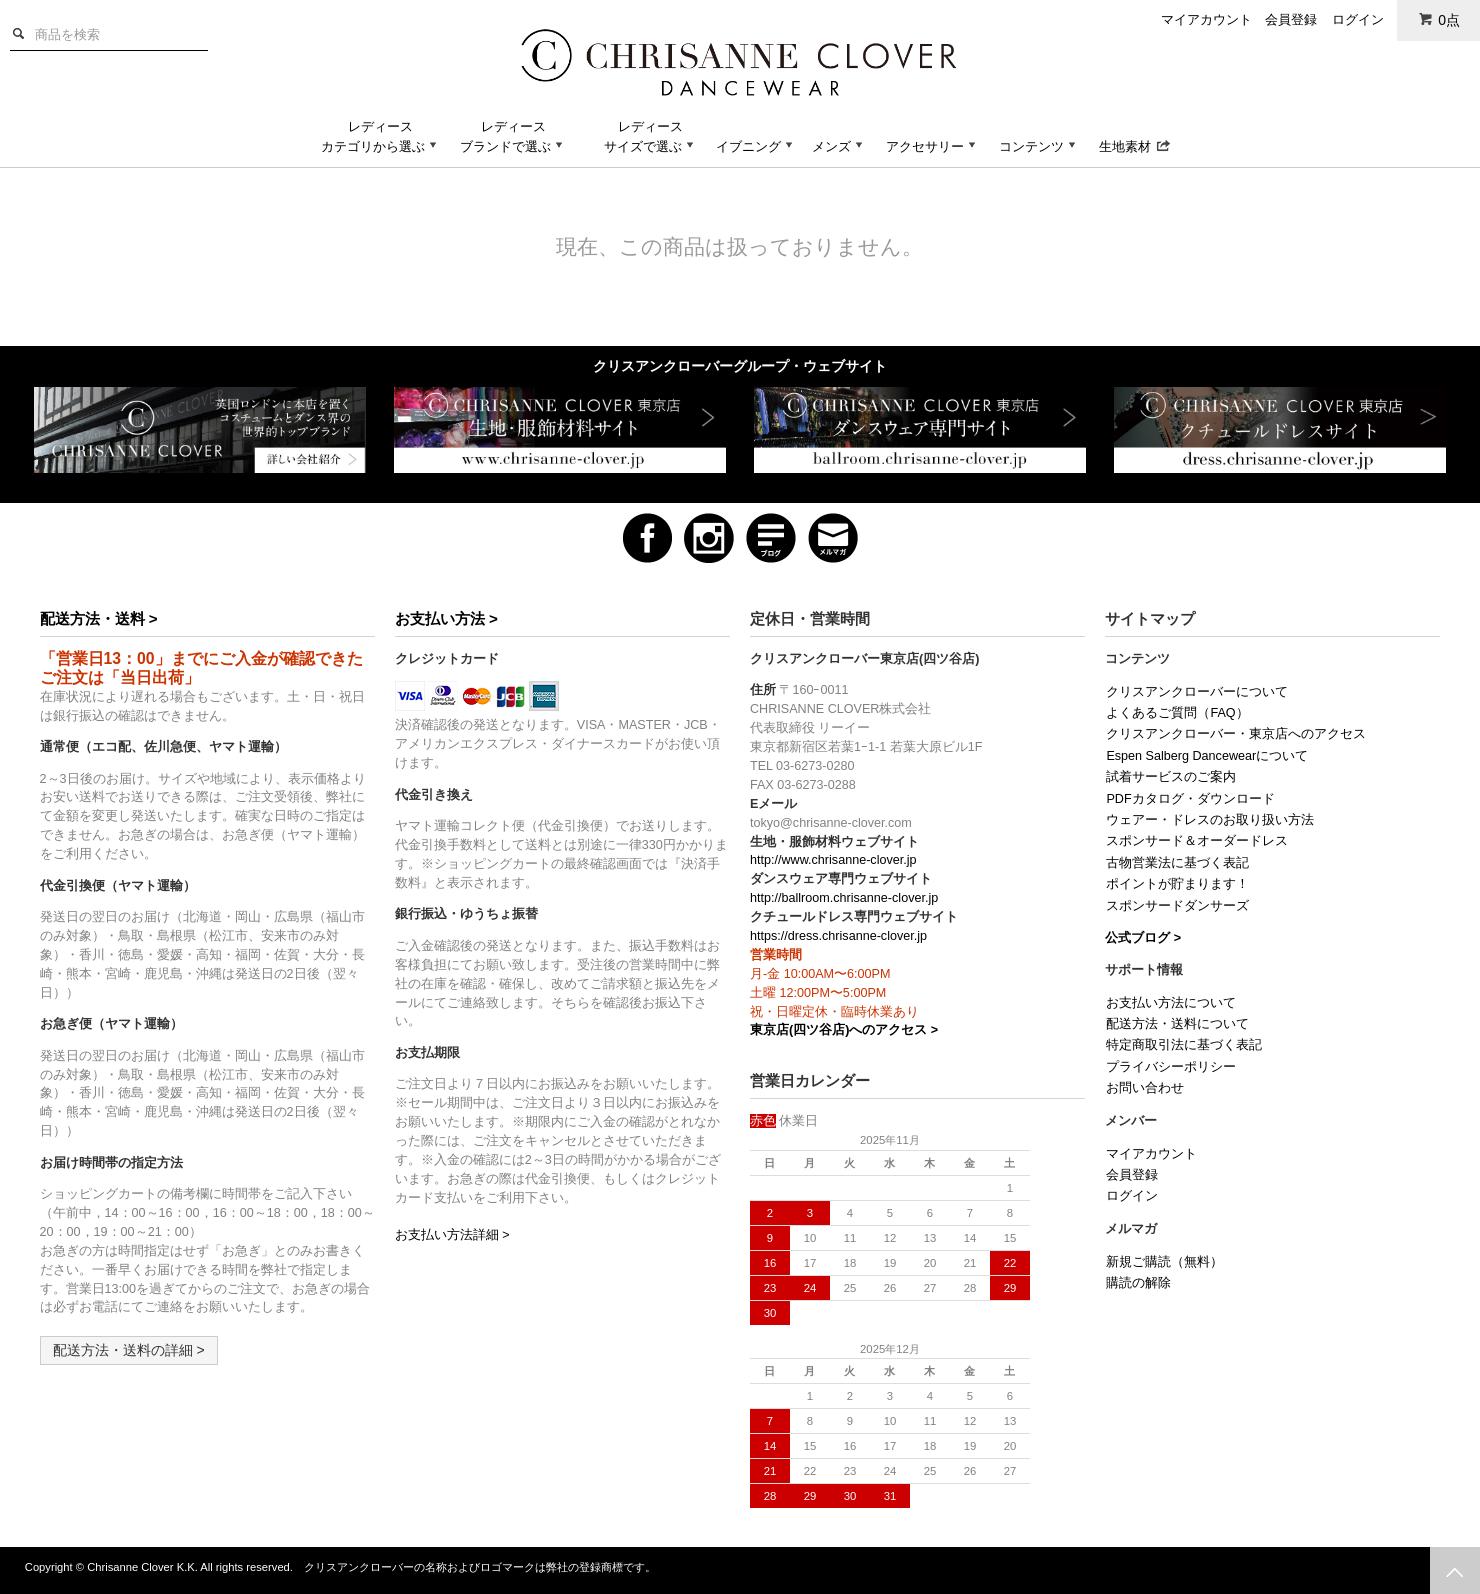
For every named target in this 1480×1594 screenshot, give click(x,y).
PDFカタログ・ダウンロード (1190, 799)
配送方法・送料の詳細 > (129, 1350)
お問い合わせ (1145, 1088)
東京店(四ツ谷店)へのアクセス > (844, 1030)
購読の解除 (1138, 1283)
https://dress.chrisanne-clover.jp (838, 936)
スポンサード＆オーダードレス (1197, 841)
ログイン (1358, 19)
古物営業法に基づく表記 (1177, 863)
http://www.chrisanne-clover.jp (833, 860)
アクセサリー (933, 146)
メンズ (839, 146)
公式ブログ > (1143, 938)
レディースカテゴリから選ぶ (381, 136)
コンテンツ (1039, 146)
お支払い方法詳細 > (452, 1235)
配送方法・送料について (1177, 1024)
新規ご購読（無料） (1164, 1262)
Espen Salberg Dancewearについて (1207, 756)
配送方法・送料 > (99, 618)
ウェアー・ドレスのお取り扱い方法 (1210, 820)
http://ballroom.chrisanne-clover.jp (844, 898)
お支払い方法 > (446, 618)
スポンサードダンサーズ (1177, 906)
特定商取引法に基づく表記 (1184, 1045)
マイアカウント (1206, 19)
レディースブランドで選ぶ (513, 136)
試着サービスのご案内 (1171, 777)
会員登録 (1291, 19)
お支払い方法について (1171, 1003)
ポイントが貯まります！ (1177, 884)
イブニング (756, 146)
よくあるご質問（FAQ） (1177, 713)
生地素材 (1135, 146)
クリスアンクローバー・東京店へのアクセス (1236, 734)
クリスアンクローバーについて (1197, 692)
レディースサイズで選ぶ (651, 136)
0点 (1439, 19)
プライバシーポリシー (1171, 1067)
